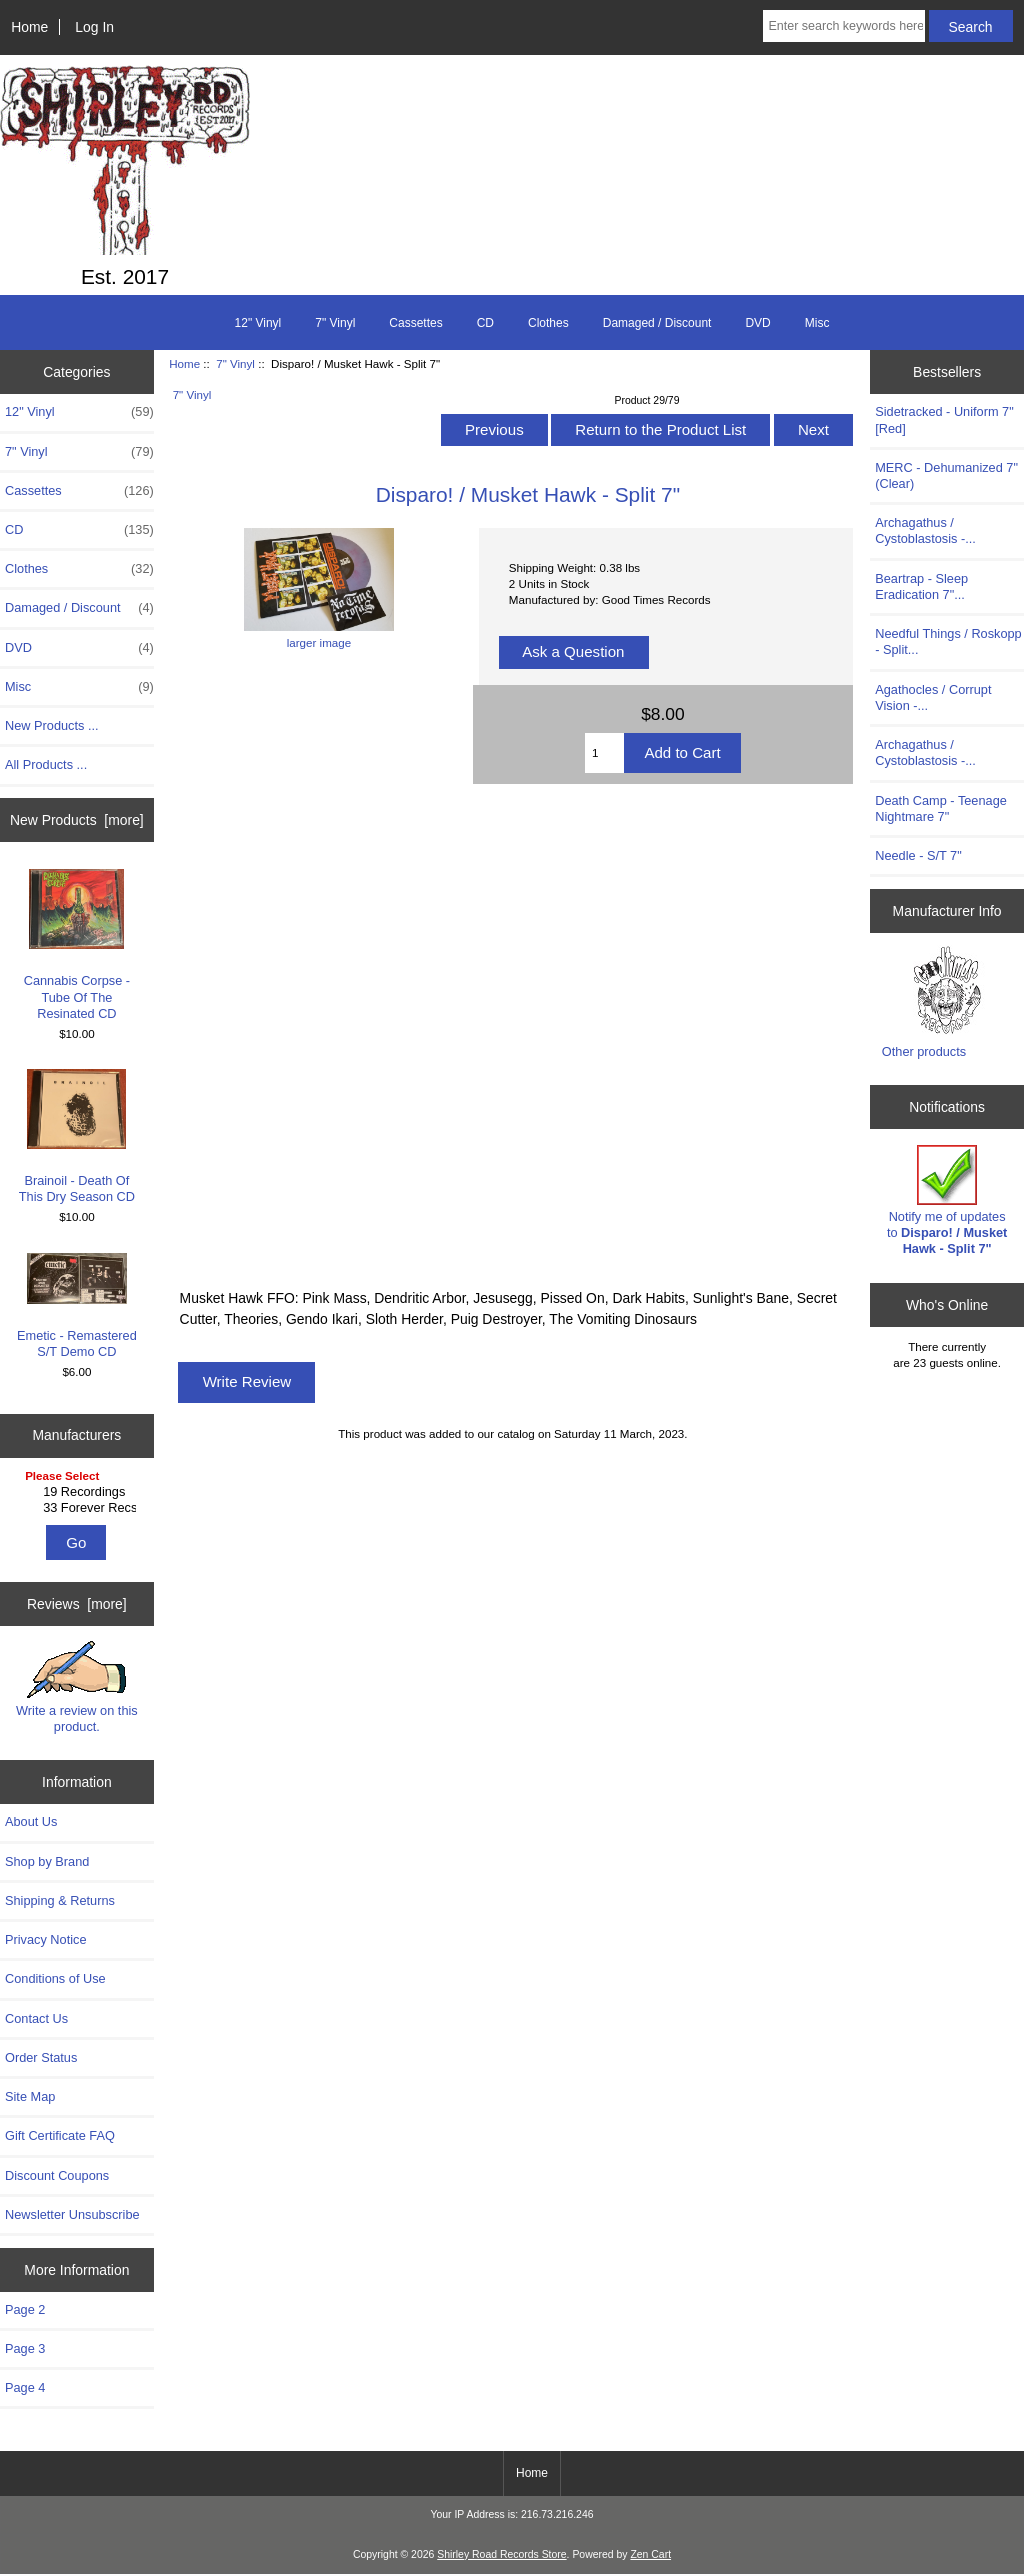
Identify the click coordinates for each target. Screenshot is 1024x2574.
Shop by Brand (47, 1861)
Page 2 (25, 2309)
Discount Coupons (57, 2175)
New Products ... (52, 725)
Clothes (548, 323)
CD (485, 323)
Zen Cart (650, 2554)
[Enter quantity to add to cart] (604, 753)
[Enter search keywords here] (843, 26)
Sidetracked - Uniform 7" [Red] (944, 419)
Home (29, 27)
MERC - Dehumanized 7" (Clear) (946, 475)
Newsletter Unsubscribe (72, 2214)
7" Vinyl (235, 363)
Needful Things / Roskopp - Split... (948, 641)
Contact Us (36, 2018)
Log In (94, 27)
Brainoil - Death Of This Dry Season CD (77, 1136)
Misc (817, 323)
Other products (924, 1051)
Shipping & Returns (60, 1900)
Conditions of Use (55, 1978)
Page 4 (25, 2387)
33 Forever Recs (79, 1508)
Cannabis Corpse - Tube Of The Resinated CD (77, 945)
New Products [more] (77, 820)
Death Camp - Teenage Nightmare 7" (941, 808)
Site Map (30, 2096)
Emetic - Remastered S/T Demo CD (77, 1306)
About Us (31, 1821)
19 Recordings (79, 1492)
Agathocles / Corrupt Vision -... (933, 697)
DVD (757, 323)
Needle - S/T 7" (918, 855)
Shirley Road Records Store (501, 2554)
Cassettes (415, 323)
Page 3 (25, 2348)
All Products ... (46, 764)
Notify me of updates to (947, 1201)
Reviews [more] (77, 1604)
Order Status (41, 2057)
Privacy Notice (45, 1939)
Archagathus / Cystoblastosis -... (925, 530)
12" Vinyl (258, 323)
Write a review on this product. (77, 1687)
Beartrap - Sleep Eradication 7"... (921, 586)
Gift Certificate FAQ (60, 2135)
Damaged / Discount (657, 323)
